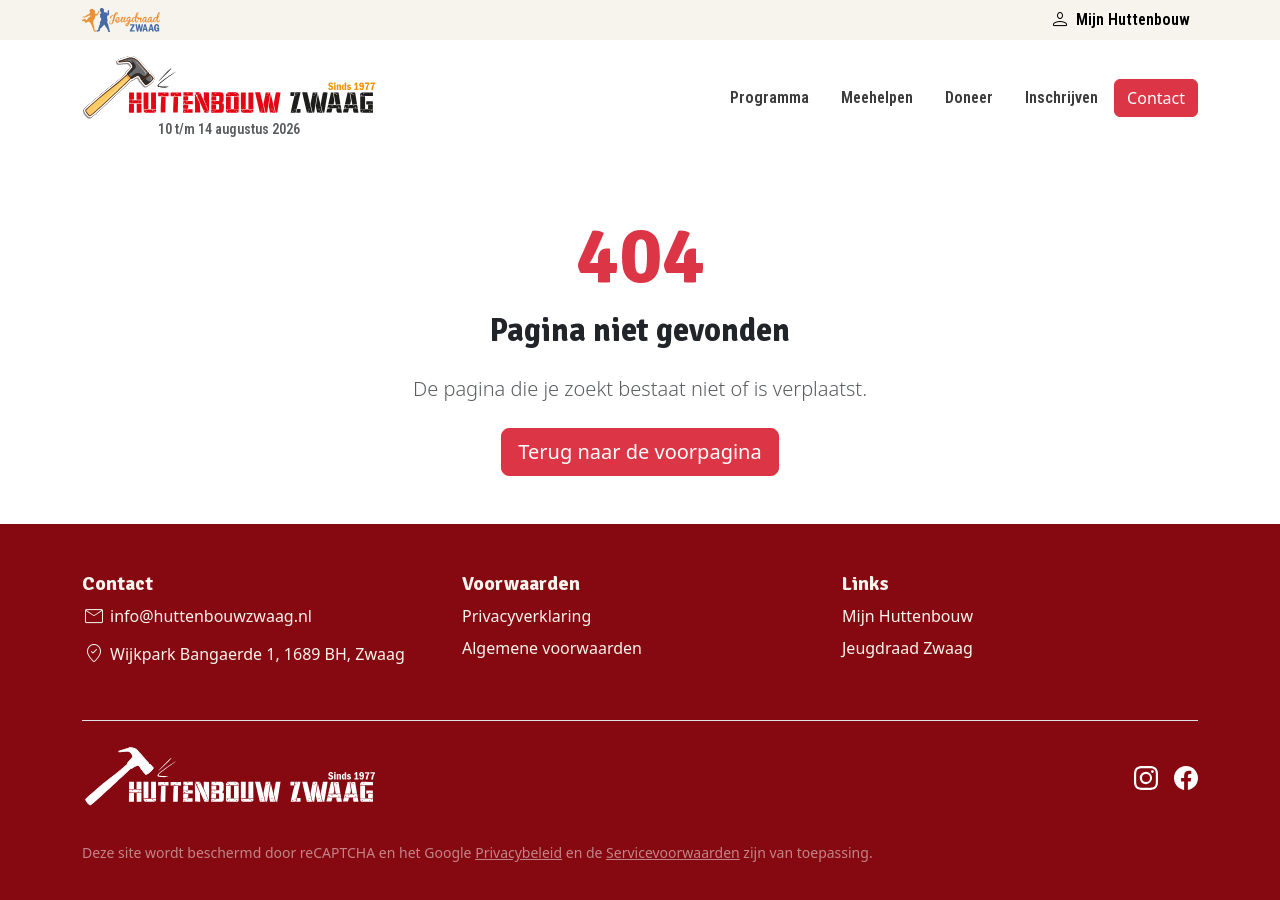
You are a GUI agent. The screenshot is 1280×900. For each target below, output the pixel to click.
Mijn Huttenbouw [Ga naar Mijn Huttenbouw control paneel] (907, 616)
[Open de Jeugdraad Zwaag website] (121, 16)
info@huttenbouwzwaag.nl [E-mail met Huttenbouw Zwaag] (197, 616)
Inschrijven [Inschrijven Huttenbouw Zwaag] (1061, 97)
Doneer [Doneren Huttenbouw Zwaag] (969, 97)
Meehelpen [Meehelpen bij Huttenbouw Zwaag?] (877, 97)
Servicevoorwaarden (673, 852)
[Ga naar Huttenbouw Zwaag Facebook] (1186, 777)
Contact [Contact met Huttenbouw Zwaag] (1156, 98)
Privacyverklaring (526, 616)
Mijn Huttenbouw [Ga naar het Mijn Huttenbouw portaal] (1119, 20)
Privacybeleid (518, 852)
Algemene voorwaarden (552, 648)
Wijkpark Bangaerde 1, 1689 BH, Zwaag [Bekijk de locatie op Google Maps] (243, 654)
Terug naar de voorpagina (639, 451)
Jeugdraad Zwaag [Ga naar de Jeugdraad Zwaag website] (907, 648)
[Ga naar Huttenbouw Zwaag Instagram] (1146, 777)
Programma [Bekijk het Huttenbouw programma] (769, 97)
